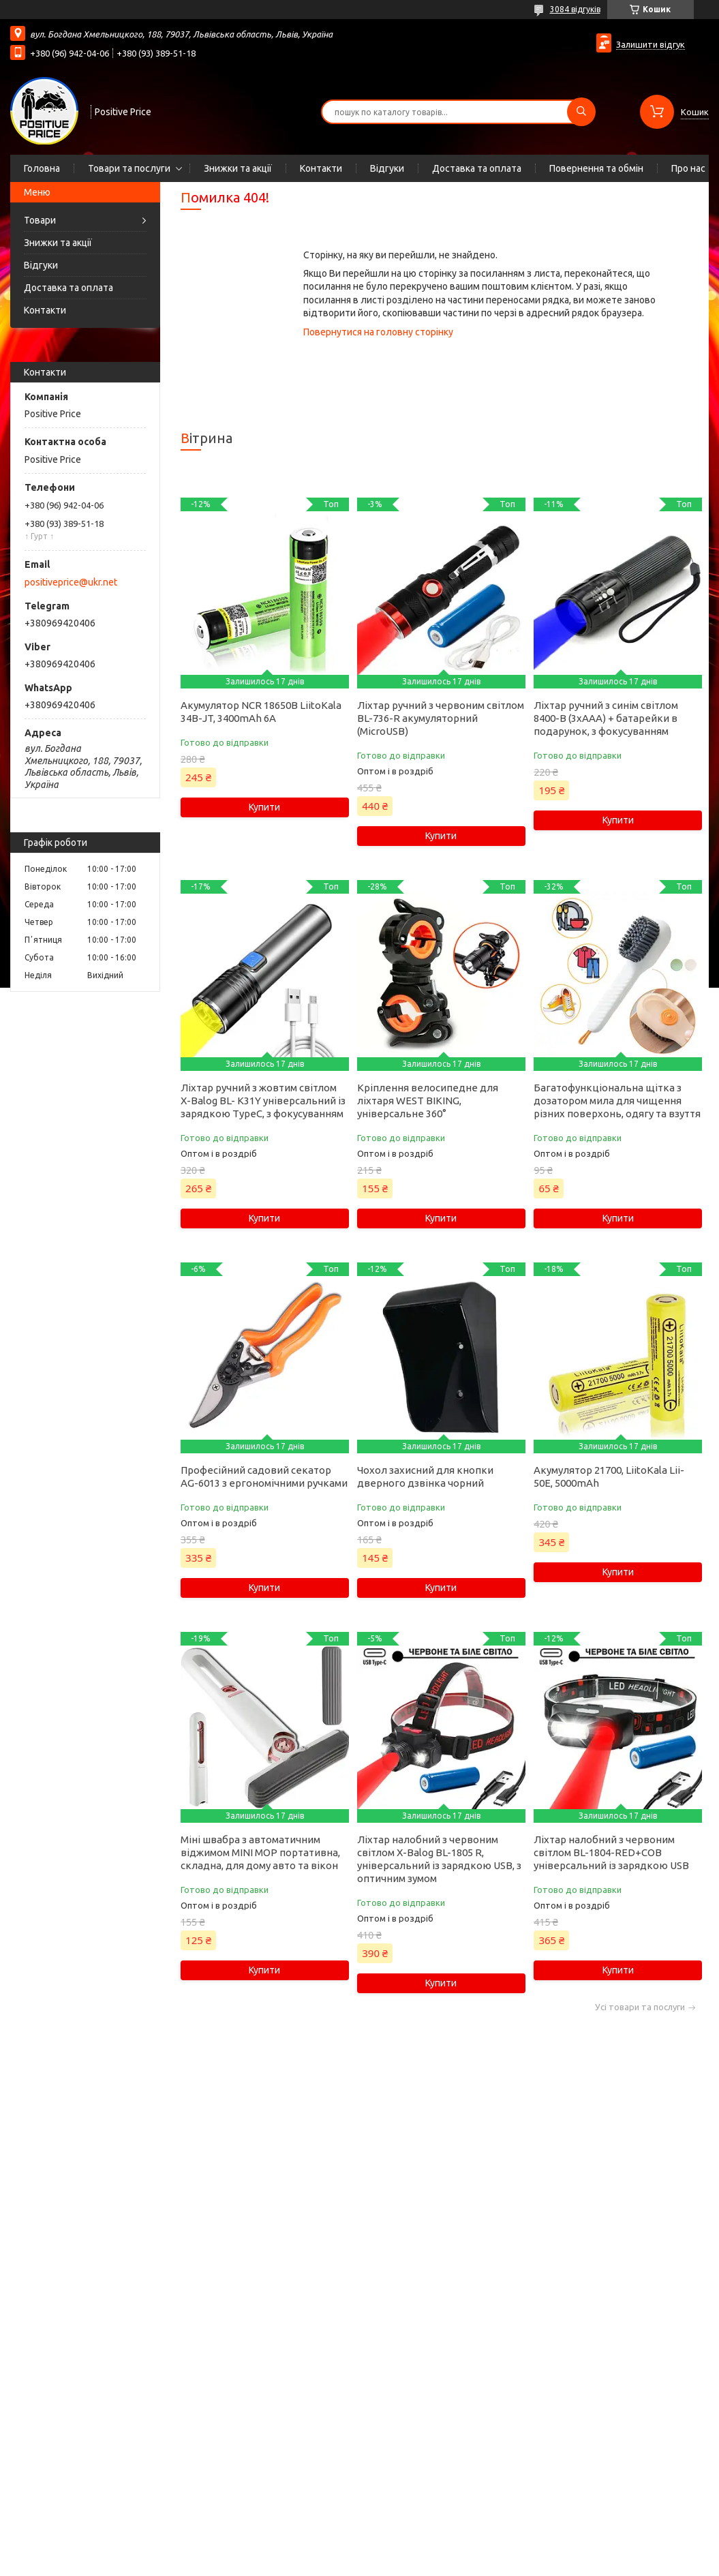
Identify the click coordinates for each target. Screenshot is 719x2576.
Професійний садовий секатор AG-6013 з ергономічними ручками (264, 1476)
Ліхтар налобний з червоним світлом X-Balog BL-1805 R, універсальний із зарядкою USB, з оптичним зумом (439, 1859)
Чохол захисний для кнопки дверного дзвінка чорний (425, 1476)
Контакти (321, 168)
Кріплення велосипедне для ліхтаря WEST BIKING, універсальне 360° (427, 1100)
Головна (42, 168)
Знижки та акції (238, 168)
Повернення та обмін (596, 168)
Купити (264, 807)
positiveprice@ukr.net (71, 582)
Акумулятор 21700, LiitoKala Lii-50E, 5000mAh (609, 1476)
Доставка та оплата (476, 168)
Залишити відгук (650, 44)
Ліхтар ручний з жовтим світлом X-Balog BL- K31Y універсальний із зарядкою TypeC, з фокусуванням (263, 1100)
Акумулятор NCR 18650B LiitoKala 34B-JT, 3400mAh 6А (261, 711)
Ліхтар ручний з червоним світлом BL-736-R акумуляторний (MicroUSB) (440, 718)
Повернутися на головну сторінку (378, 332)
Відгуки (387, 168)
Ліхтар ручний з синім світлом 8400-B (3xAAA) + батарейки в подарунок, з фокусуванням (606, 718)
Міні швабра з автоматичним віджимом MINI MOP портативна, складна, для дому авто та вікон (260, 1852)
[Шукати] (581, 111)
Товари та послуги (129, 168)
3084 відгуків (575, 9)
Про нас (688, 168)
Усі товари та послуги (640, 2007)
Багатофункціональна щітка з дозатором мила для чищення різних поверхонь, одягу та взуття (617, 1100)
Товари (40, 220)
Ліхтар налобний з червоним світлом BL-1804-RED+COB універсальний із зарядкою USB (611, 1852)
